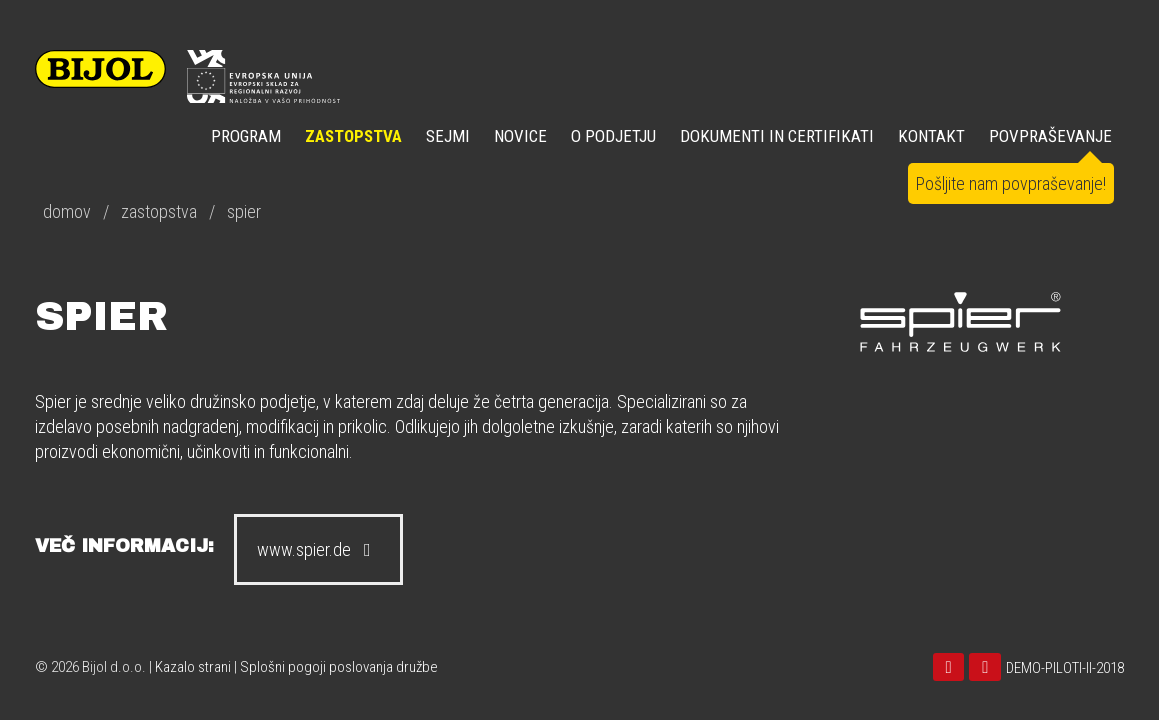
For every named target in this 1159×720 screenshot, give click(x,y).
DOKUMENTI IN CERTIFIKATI (777, 136)
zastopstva (159, 211)
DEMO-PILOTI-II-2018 (1065, 668)
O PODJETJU (613, 136)
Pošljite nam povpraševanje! (1011, 183)
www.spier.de (318, 549)
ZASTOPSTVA (353, 136)
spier (244, 211)
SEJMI (448, 136)
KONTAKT (931, 136)
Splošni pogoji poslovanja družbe (339, 667)
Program (246, 136)
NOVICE (520, 136)
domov (67, 211)
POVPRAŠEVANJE (1050, 136)
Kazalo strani (193, 667)
